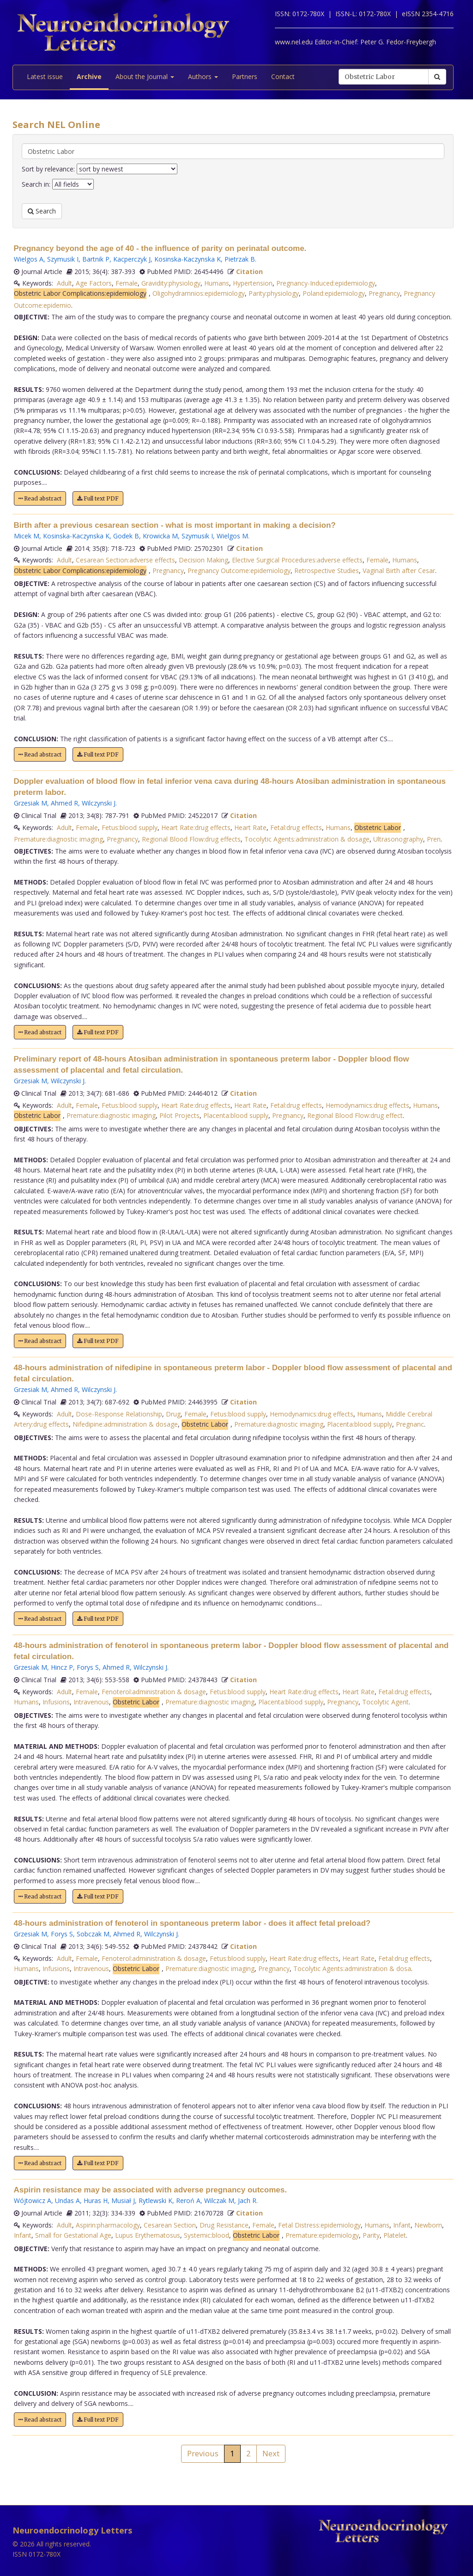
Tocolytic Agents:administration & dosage (307, 839)
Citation (249, 271)
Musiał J (123, 2200)
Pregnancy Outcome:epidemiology (239, 570)
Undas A (67, 2200)
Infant (402, 2225)
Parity (371, 2235)
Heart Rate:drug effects (195, 827)
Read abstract (39, 498)
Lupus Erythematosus (147, 2235)
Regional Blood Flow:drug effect (355, 1115)
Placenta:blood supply (235, 1115)
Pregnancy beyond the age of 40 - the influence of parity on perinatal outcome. (160, 248)
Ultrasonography (398, 839)
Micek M (26, 535)
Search (42, 211)
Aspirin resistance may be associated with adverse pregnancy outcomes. (150, 2189)
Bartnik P (95, 259)
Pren (434, 839)
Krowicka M (160, 535)
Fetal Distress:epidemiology (319, 2225)
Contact (283, 76)
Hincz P (62, 1667)
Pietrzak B (239, 259)
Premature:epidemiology (322, 2235)
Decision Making (203, 559)
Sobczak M (93, 1933)
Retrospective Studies (326, 570)
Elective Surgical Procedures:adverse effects (297, 559)
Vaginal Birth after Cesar (399, 570)
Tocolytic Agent (385, 1701)
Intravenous (91, 1701)
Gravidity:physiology (170, 283)
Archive (89, 76)
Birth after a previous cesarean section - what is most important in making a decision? (175, 525)
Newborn (428, 2225)
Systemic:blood (206, 2235)
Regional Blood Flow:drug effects (191, 839)
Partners (244, 76)
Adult (64, 283)
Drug (173, 1414)
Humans (216, 283)
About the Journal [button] (144, 76)
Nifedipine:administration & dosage (125, 1424)
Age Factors (94, 283)
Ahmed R (64, 803)
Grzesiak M (30, 803)
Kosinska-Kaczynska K (187, 259)
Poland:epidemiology (334, 293)
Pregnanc (410, 1424)
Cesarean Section (170, 2225)
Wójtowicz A (32, 2200)
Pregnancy (384, 293)
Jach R (247, 2200)
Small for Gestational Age (73, 2235)
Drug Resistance (224, 2225)
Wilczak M (219, 2200)
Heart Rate (250, 827)
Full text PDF (98, 498)
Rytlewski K (155, 2200)
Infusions (56, 1701)
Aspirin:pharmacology (108, 2225)
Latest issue (45, 76)
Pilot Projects (179, 1115)
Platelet (394, 2235)
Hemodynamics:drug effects (367, 1105)
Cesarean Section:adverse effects (125, 559)
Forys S (88, 1667)
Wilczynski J (98, 803)
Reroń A (188, 2200)
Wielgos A (28, 259)
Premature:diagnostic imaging (58, 839)
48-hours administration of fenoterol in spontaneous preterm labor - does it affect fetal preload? (192, 1923)
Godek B (126, 535)
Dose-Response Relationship (119, 1414)
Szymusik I (63, 259)
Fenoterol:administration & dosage (154, 1691)
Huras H (96, 2200)
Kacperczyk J (132, 259)
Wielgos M (232, 535)
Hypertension (253, 283)
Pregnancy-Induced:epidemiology (325, 283)
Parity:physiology (274, 293)
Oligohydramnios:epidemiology (198, 293)
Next (270, 2453)
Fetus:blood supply (130, 827)
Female (126, 283)
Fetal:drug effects (296, 827)
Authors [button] (203, 76)
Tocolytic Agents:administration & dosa (352, 1968)
